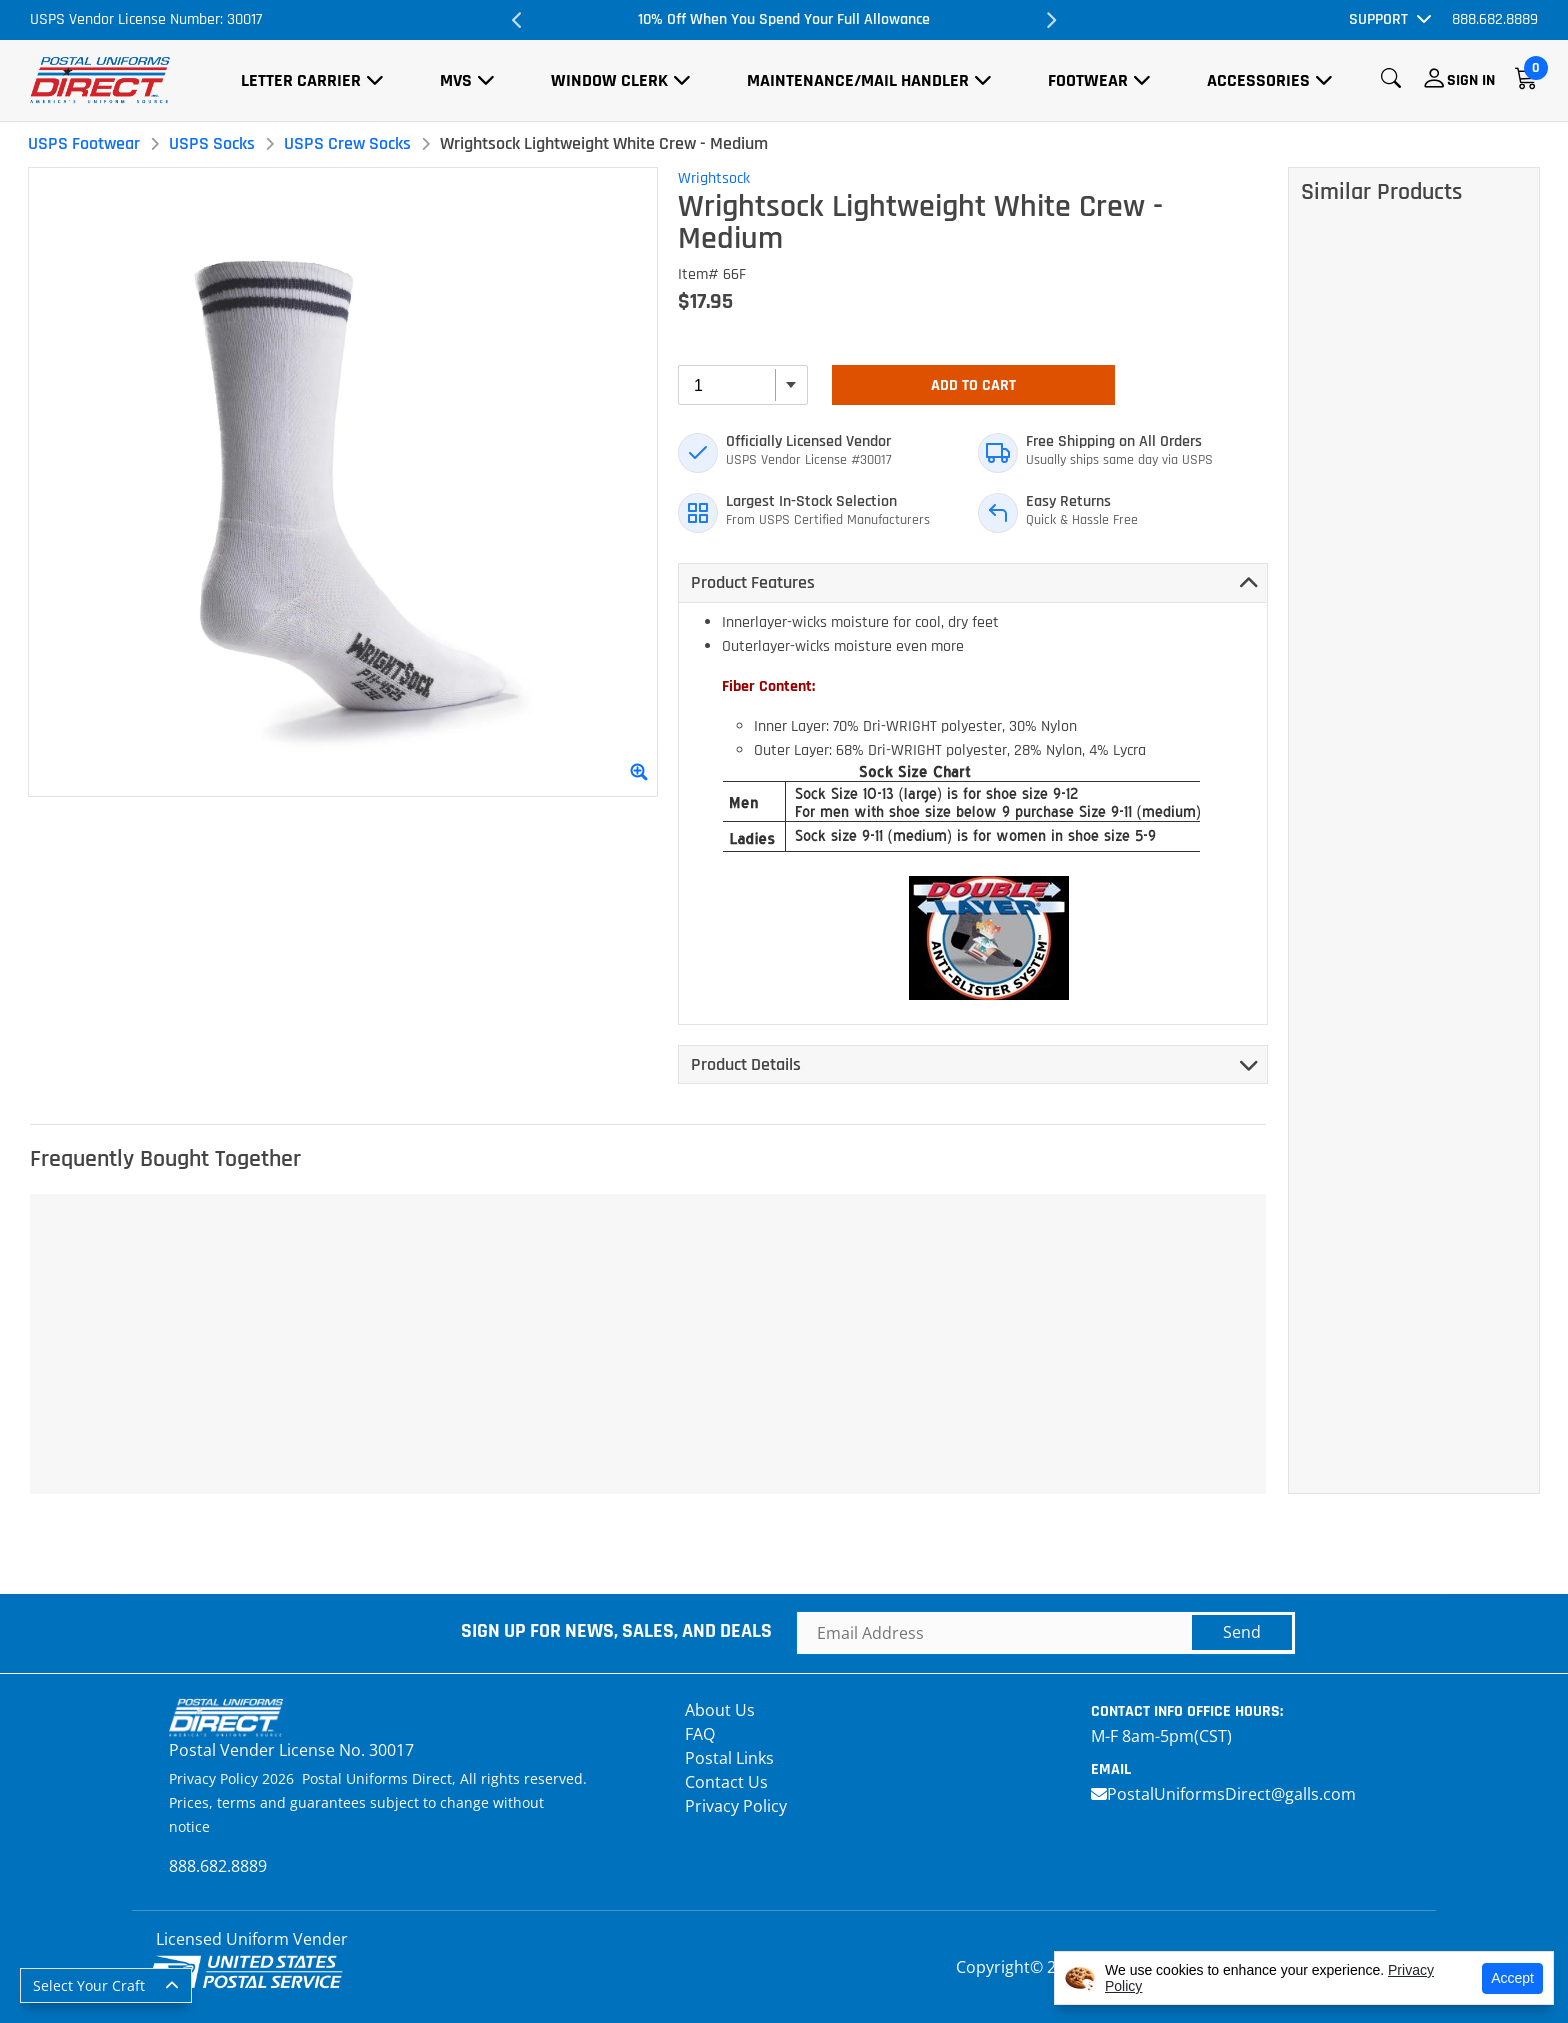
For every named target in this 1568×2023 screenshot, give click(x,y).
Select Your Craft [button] (89, 1985)
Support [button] (1378, 19)
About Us (720, 1710)
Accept (1512, 1978)
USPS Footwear (84, 143)
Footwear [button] (1088, 80)
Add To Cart (973, 385)
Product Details (746, 1064)
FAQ (700, 1734)
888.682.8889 (1495, 19)
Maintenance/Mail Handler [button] (858, 80)
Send (1242, 1632)
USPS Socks (212, 143)
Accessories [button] (1258, 80)
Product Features (753, 582)
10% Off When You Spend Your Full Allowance (784, 19)
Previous (518, 20)
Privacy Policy (736, 1806)
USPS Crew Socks (347, 143)
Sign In (1471, 80)
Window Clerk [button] (609, 80)
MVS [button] (456, 80)
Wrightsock (714, 178)
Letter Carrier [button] (301, 80)
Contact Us (726, 1782)
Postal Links (729, 1758)
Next (1050, 20)
